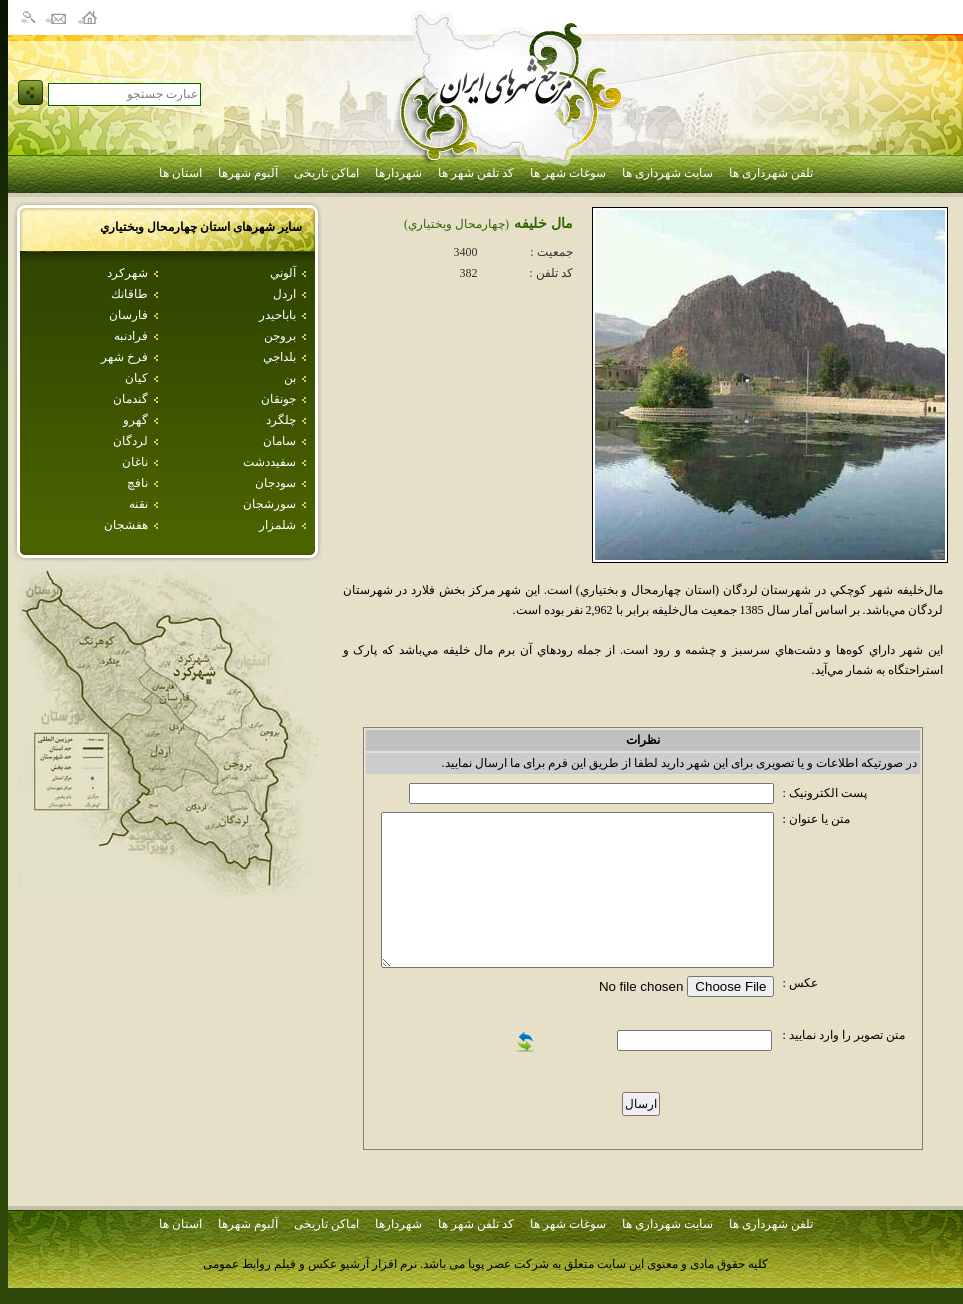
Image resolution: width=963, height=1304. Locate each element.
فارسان (128, 315)
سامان (279, 441)
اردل (284, 294)
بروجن (280, 336)
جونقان (278, 399)
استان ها (180, 173)
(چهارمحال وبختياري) (456, 224)
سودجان (275, 483)
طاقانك (129, 294)
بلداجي (279, 357)
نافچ (137, 483)
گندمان (130, 399)
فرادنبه (131, 336)
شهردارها (398, 173)
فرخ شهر (124, 357)
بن (290, 378)
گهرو (135, 420)
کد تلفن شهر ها (476, 173)
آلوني (283, 273)
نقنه (138, 504)
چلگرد (281, 420)
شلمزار (277, 525)
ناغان (135, 462)
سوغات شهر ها (568, 173)
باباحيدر (277, 315)
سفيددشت (269, 462)
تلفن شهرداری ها (771, 173)
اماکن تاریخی (326, 173)
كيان (136, 378)
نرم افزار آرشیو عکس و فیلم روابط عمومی (310, 1264)
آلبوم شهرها (248, 173)
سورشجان (269, 504)
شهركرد (127, 273)
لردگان (130, 441)
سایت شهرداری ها (667, 173)
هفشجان (126, 525)
